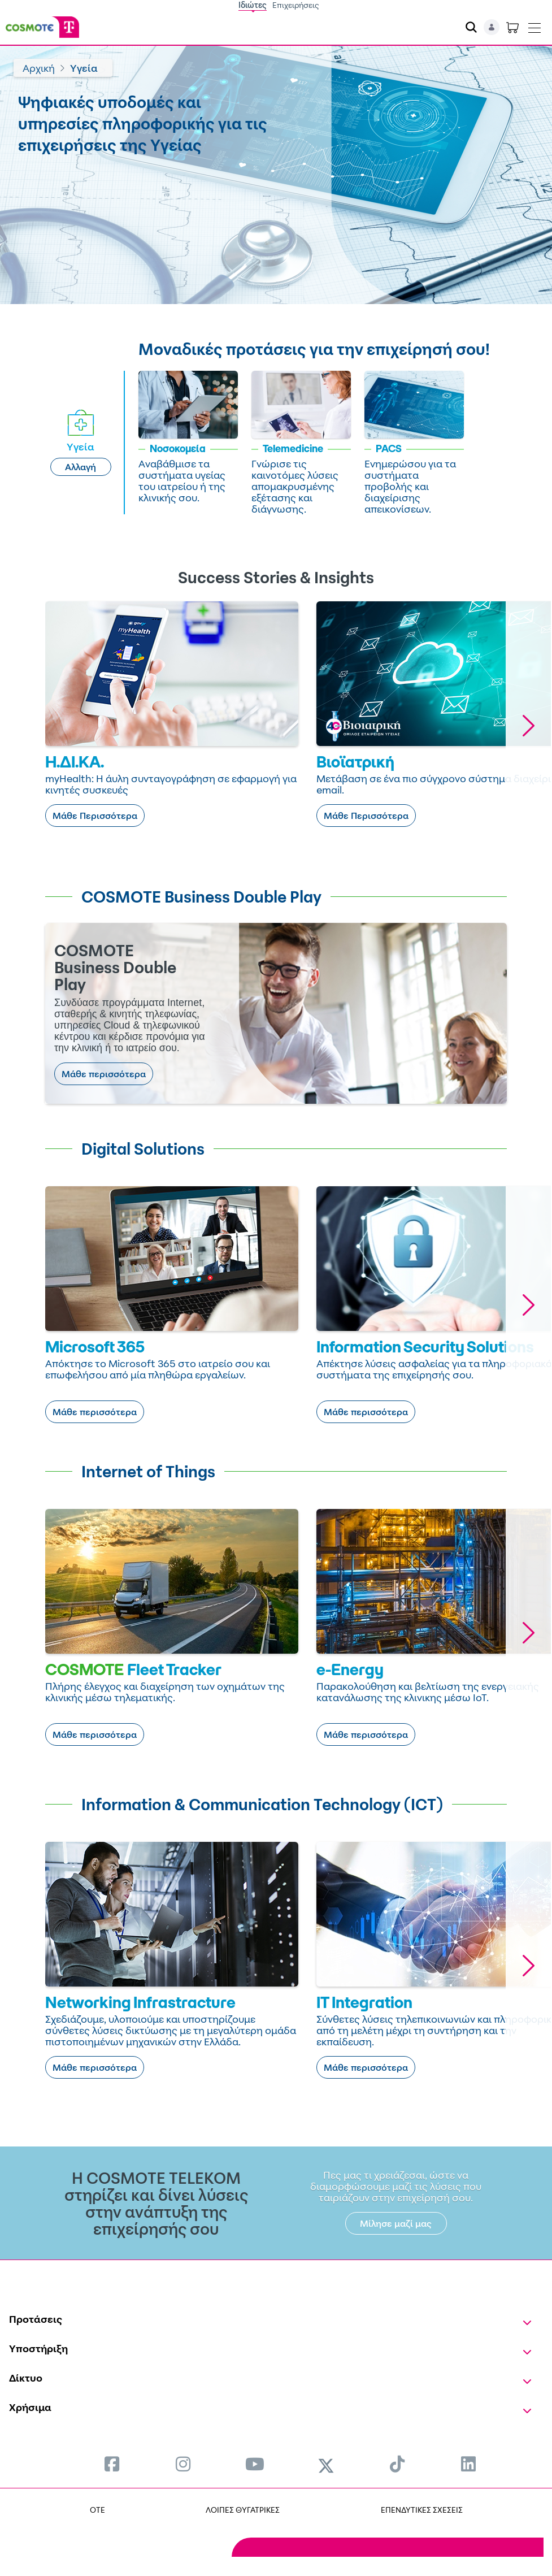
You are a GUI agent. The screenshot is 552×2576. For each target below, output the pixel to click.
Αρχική (39, 67)
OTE (97, 2509)
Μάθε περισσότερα (104, 1073)
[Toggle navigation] (534, 25)
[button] (528, 725)
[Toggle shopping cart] (512, 27)
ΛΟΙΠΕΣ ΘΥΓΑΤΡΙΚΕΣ (243, 2509)
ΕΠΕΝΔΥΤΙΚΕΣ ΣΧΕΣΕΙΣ (422, 2509)
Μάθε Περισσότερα (95, 815)
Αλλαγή (80, 466)
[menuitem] (112, 2463)
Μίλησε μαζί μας (396, 2223)
